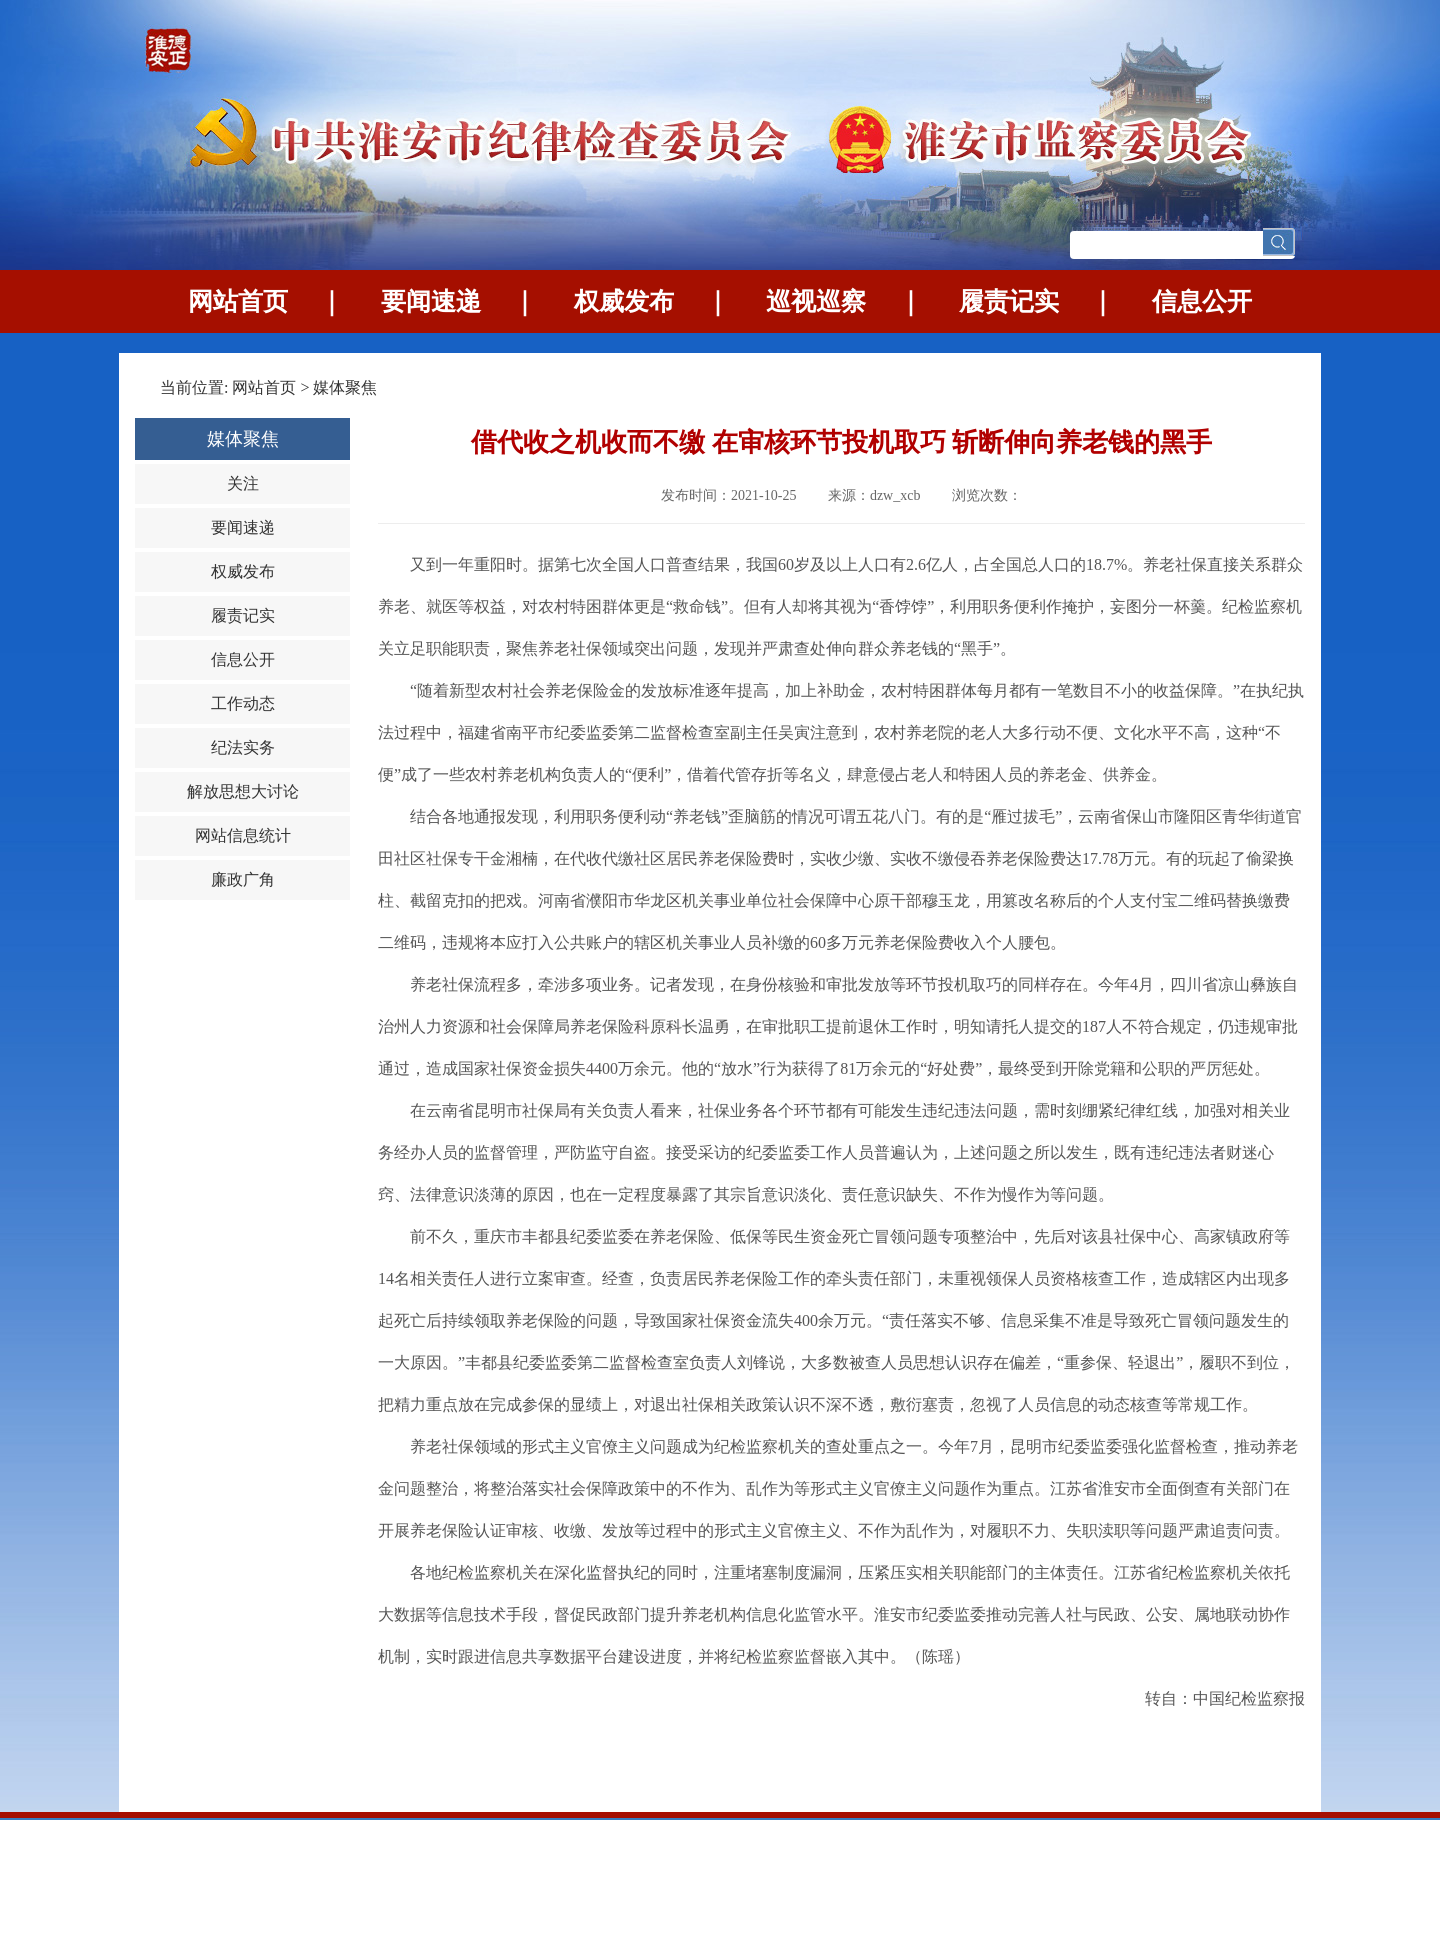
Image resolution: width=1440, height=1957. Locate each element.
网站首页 (238, 301)
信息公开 (1202, 301)
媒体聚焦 (345, 387)
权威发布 (624, 301)
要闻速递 (431, 301)
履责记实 (1009, 301)
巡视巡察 (816, 301)
